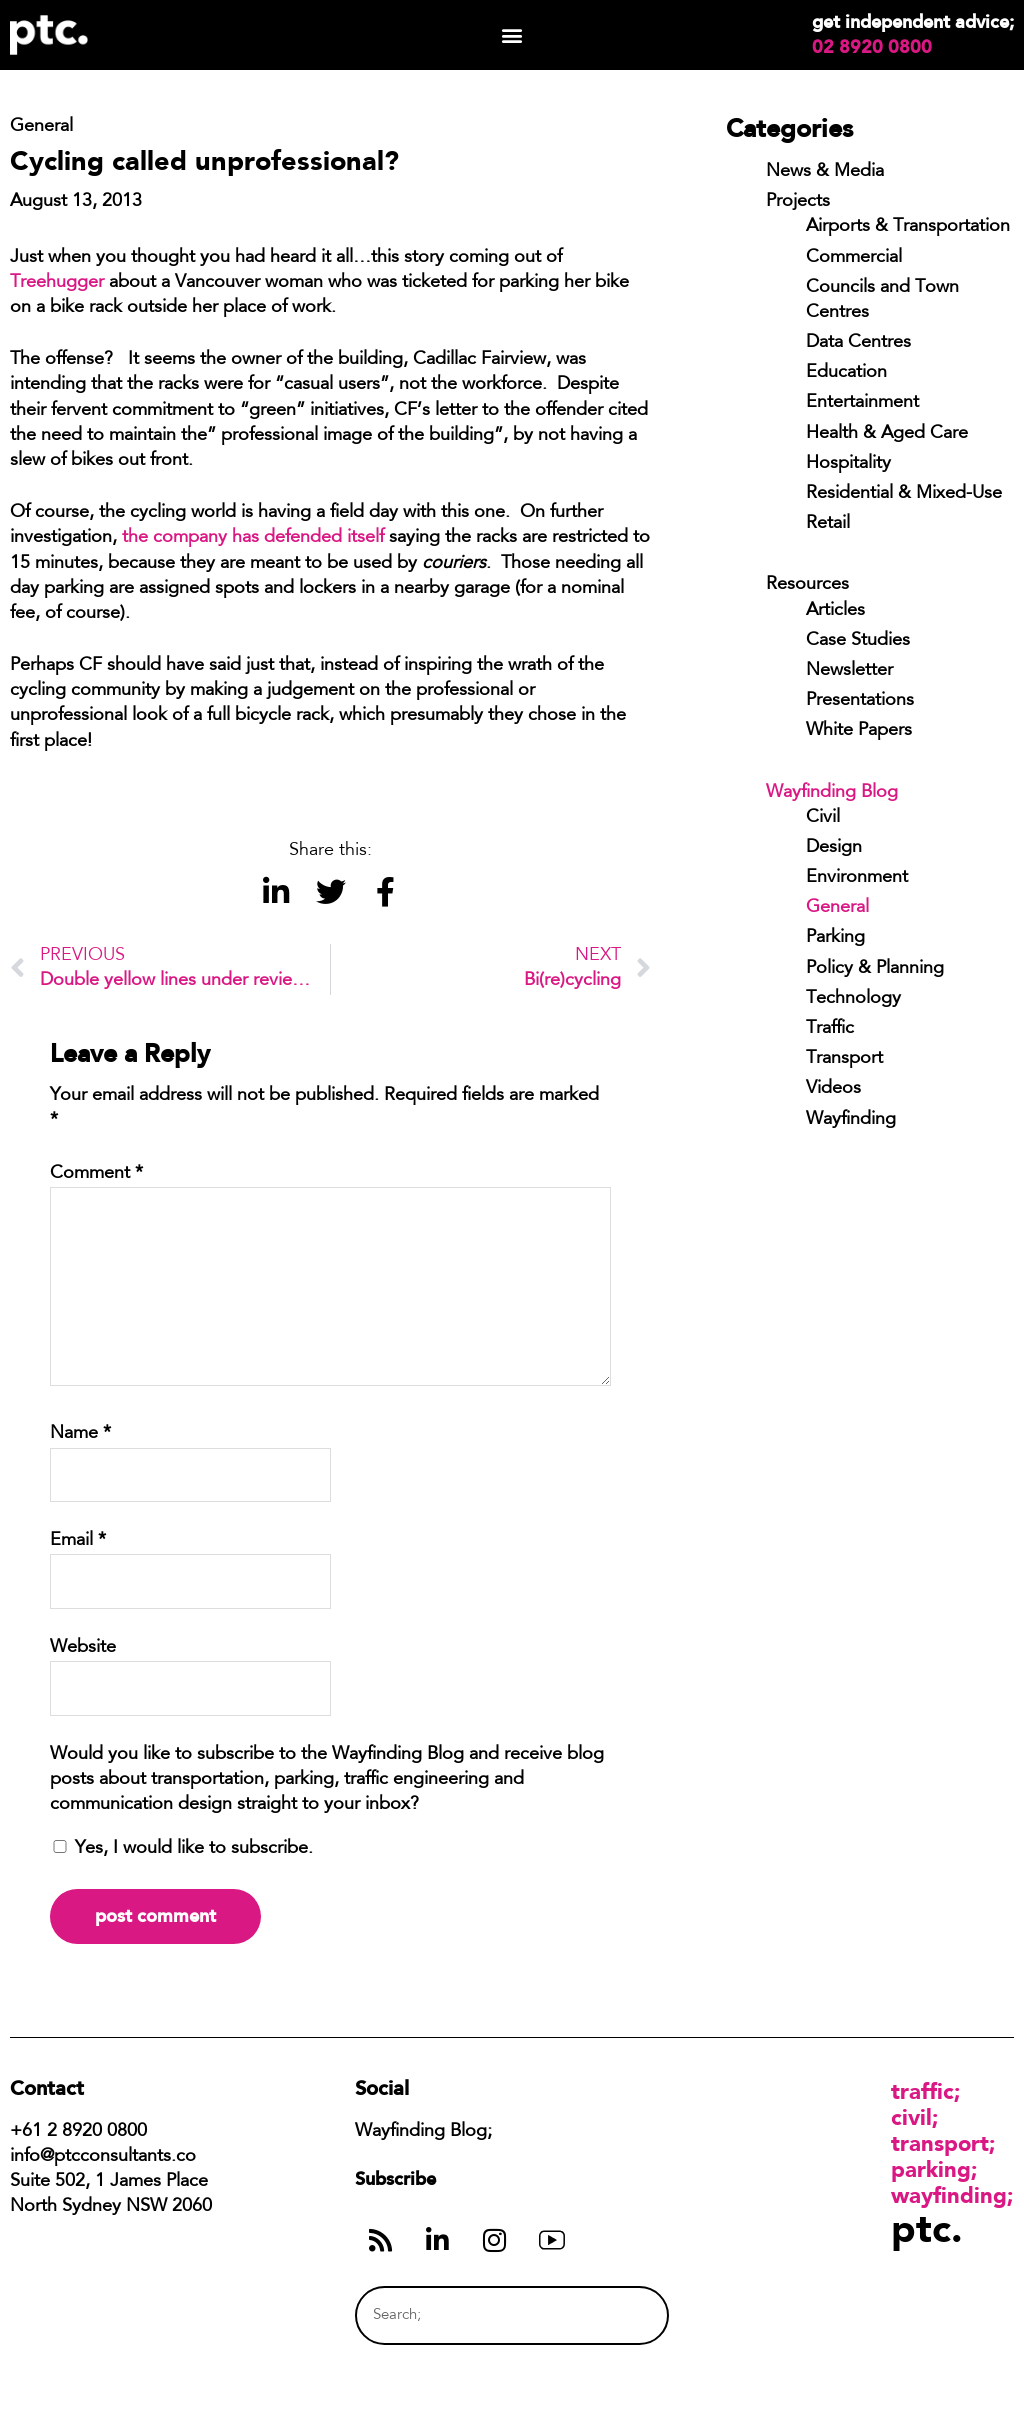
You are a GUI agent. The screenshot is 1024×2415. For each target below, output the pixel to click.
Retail (828, 524)
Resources (807, 585)
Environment (857, 878)
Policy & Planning (875, 969)
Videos (833, 1089)
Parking (835, 938)
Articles (835, 611)
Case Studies (858, 641)
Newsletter (849, 671)
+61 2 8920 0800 (78, 2132)
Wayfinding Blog (832, 793)
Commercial (854, 258)
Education (846, 373)
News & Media (825, 172)
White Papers (859, 731)
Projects (798, 202)
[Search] (616, 2315)
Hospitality (848, 464)
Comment (96, 1174)
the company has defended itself (253, 538)
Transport (844, 1059)
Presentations (860, 701)
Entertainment (862, 403)
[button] (511, 35)
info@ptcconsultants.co (103, 2157)
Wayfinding (851, 1120)
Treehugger (57, 283)
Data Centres (858, 343)
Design (834, 848)
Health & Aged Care (887, 434)
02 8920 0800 (872, 47)
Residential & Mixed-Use (904, 494)
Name (80, 1434)
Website (83, 1648)
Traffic (830, 1029)
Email (78, 1541)
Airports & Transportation (908, 227)
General (837, 908)
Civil (823, 818)
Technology (853, 999)
